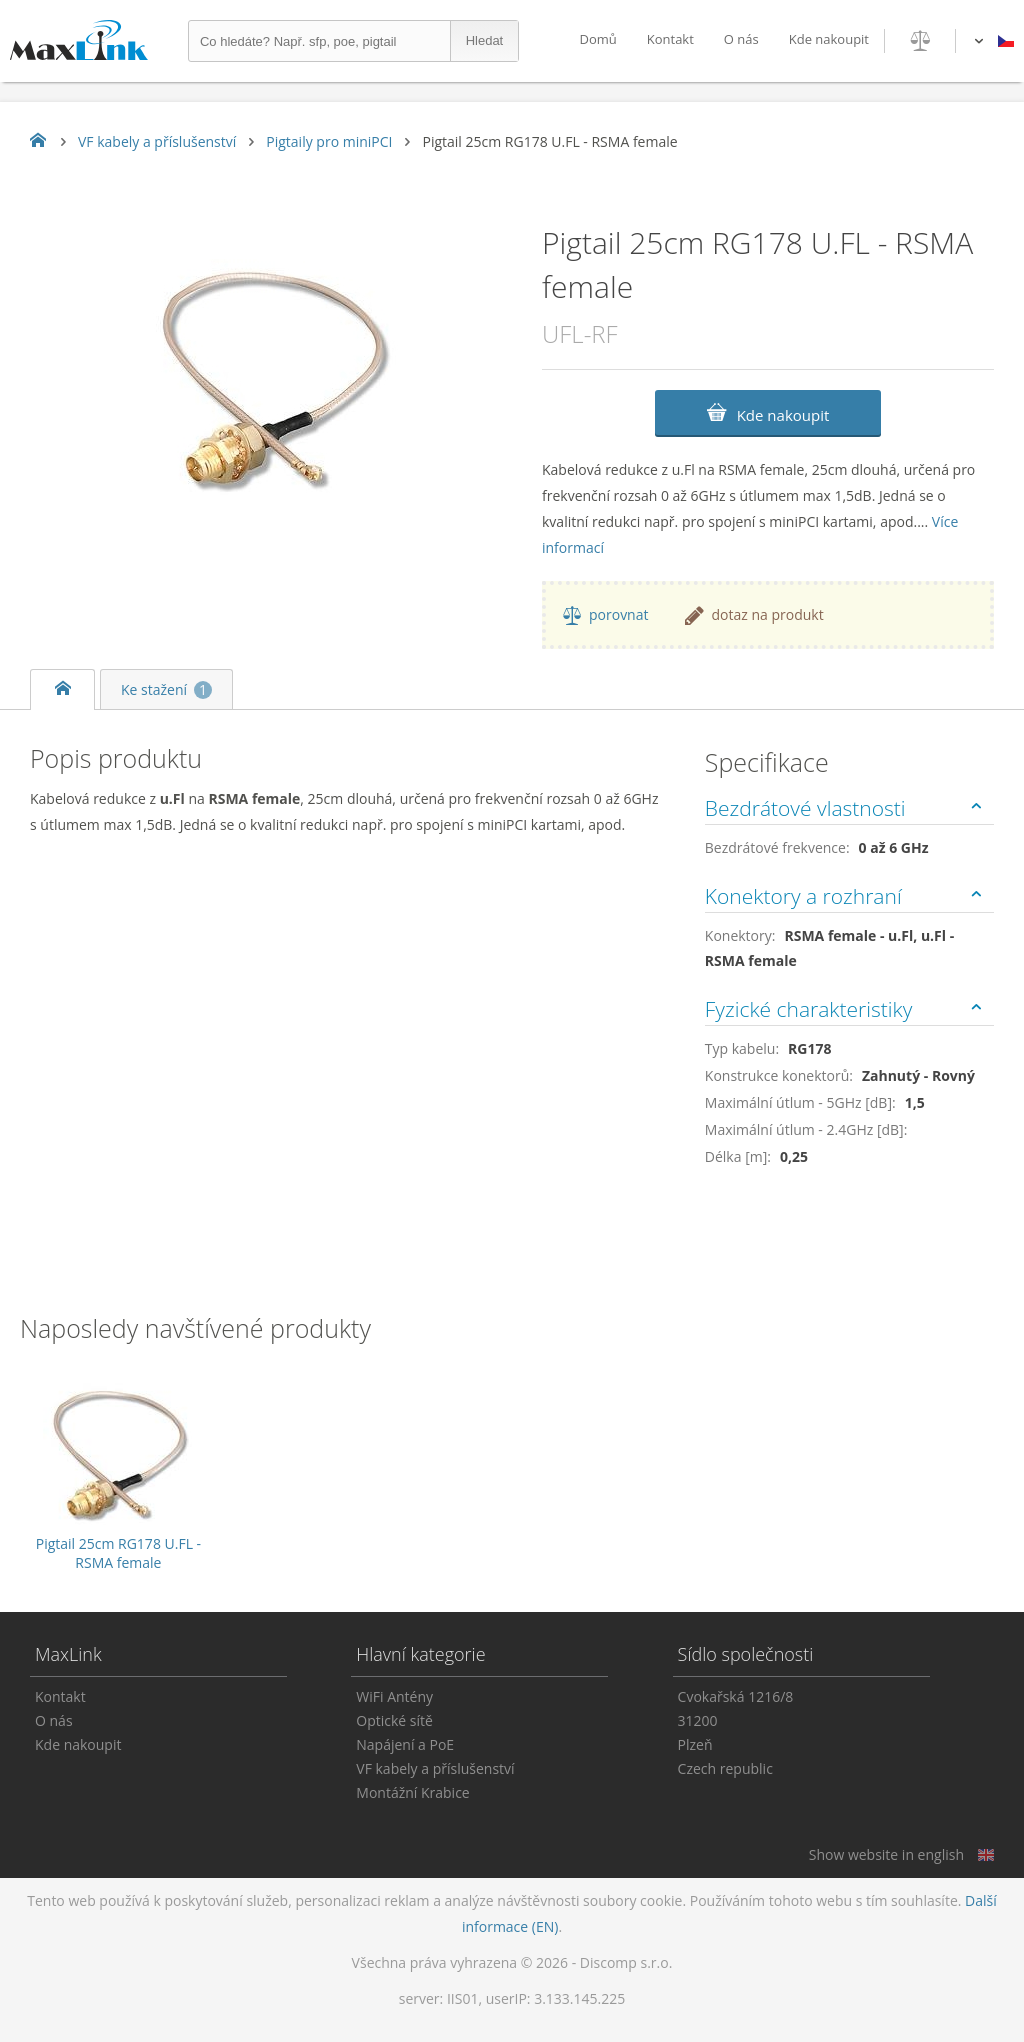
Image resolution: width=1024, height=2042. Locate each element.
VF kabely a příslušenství (435, 1768)
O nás (741, 39)
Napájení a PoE (405, 1744)
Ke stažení (166, 689)
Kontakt (670, 39)
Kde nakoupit (829, 39)
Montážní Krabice (412, 1792)
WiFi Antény (394, 1696)
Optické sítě (394, 1720)
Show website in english (886, 1854)
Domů (597, 39)
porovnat (618, 614)
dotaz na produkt (767, 614)
